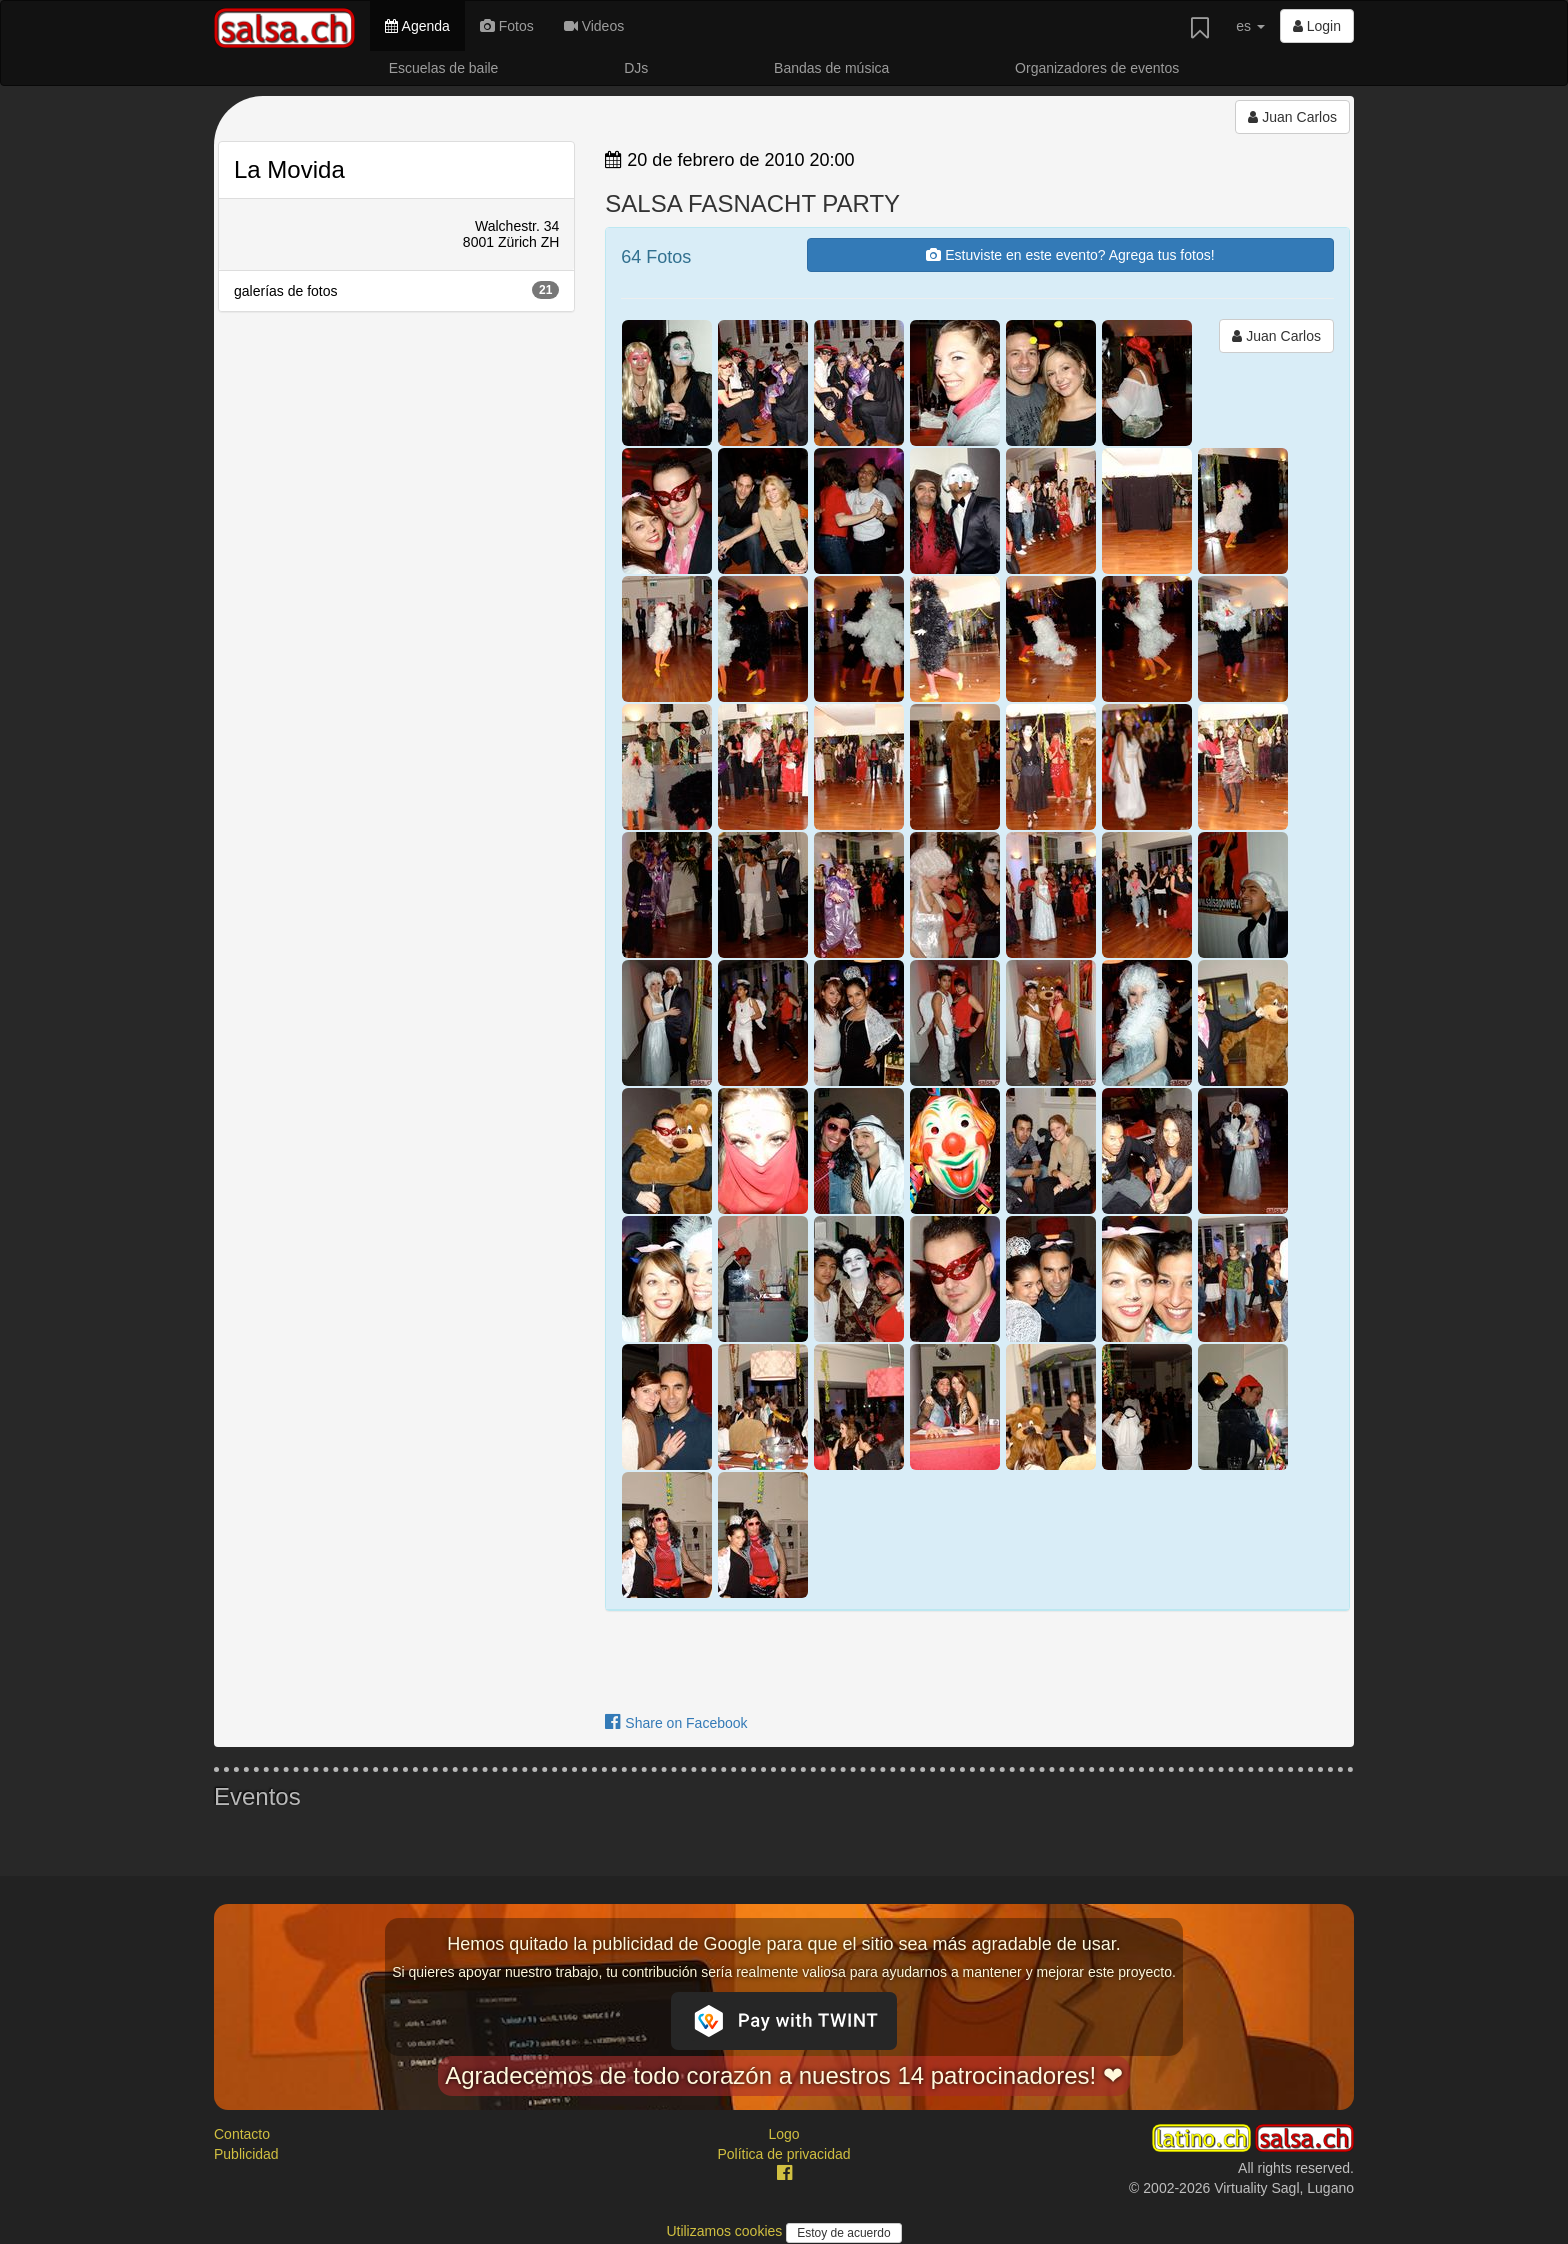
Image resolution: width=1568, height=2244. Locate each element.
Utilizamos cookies (726, 2231)
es (1250, 26)
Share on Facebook (676, 1723)
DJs (636, 68)
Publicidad (246, 2154)
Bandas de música (831, 68)
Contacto (242, 2134)
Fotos (507, 26)
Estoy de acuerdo (843, 2233)
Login (1317, 26)
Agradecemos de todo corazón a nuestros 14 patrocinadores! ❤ (784, 2075)
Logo (783, 2134)
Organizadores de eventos (1097, 68)
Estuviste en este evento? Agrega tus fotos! (1070, 255)
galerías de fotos (396, 290)
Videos (594, 26)
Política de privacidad (783, 2154)
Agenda (417, 26)
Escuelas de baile (444, 68)
